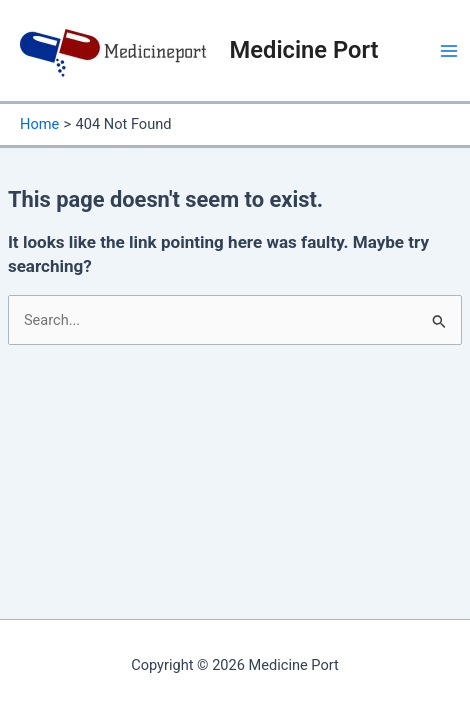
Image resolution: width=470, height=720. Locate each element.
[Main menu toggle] (449, 51)
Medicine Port (304, 50)
